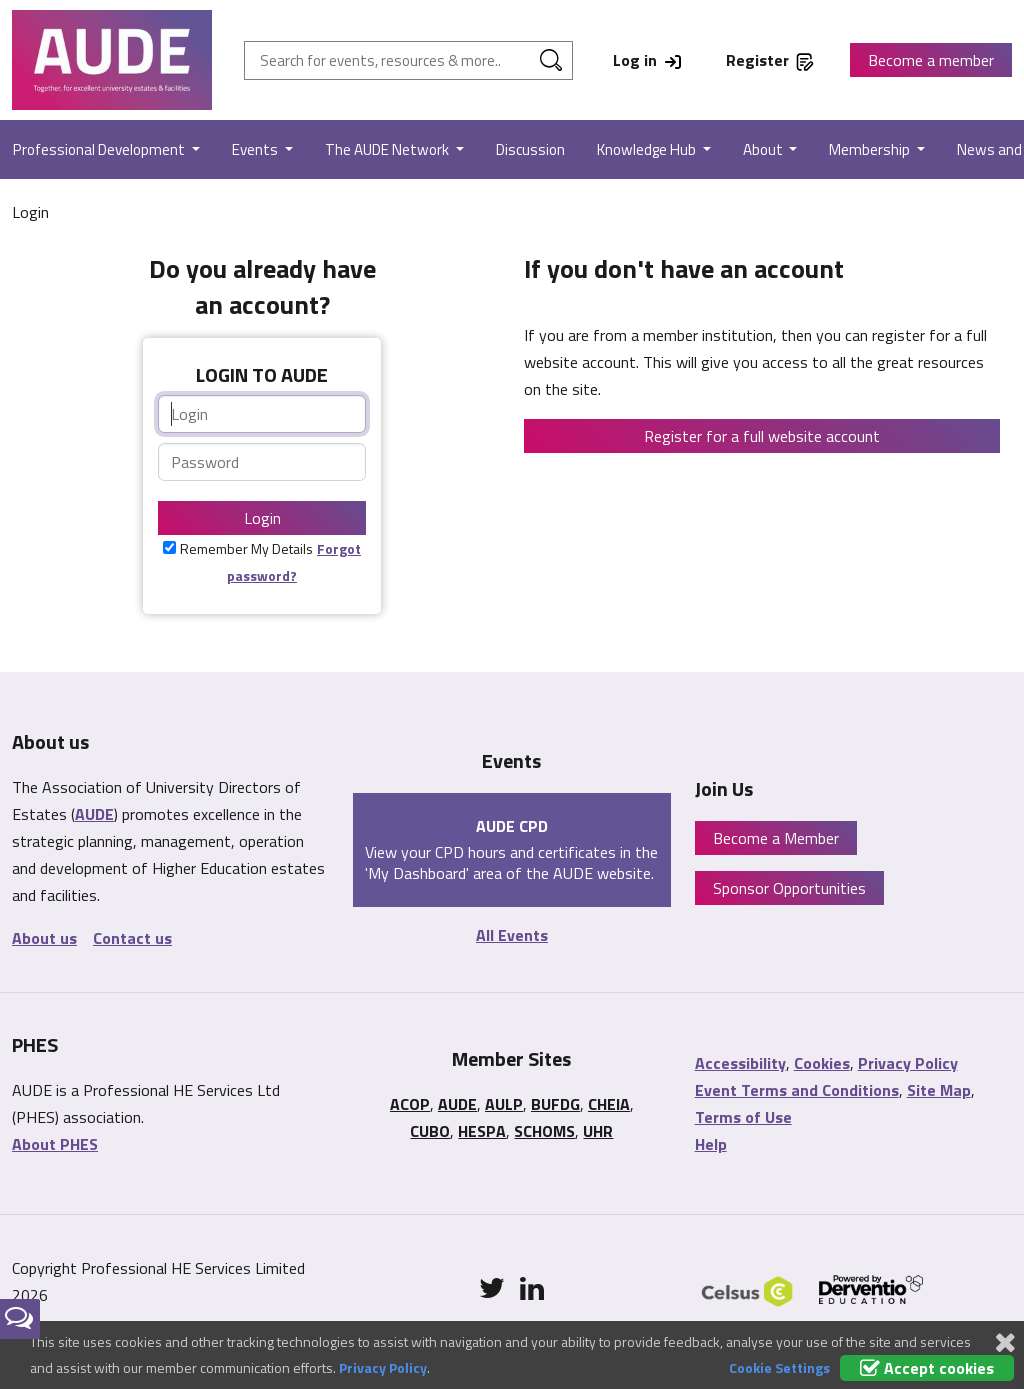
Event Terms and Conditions (797, 1090)
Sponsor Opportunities (789, 888)
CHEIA (609, 1104)
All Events (512, 935)
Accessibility (740, 1063)
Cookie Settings (779, 1367)
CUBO (430, 1131)
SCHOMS (544, 1131)
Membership (871, 149)
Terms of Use (743, 1117)
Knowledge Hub (648, 149)
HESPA (482, 1131)
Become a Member (776, 838)
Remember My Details (246, 548)
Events (256, 149)
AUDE (94, 814)
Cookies (822, 1063)
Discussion (530, 149)
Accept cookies (927, 1368)
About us (44, 938)
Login (262, 518)
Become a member (931, 60)
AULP (504, 1104)
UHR (598, 1131)
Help (711, 1144)
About (764, 149)
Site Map (939, 1090)
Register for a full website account (762, 436)
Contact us (132, 938)
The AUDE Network (388, 149)
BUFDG (555, 1104)
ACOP (410, 1104)
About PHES (55, 1144)
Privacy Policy (908, 1063)
